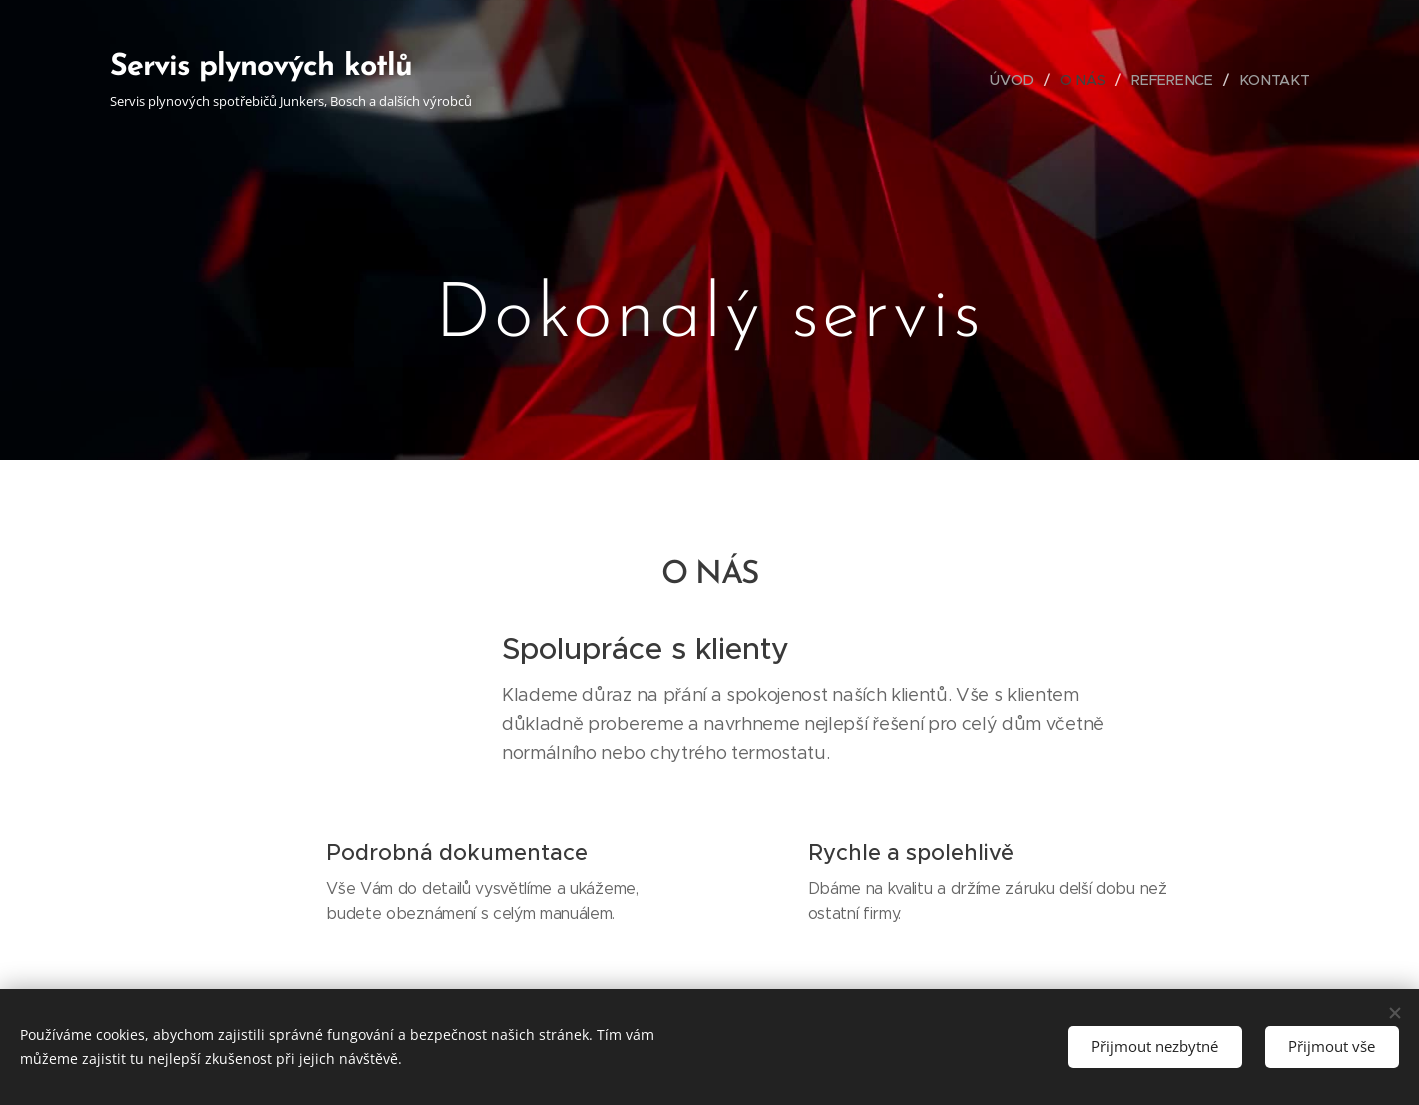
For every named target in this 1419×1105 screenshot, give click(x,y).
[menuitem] (1022, 80)
